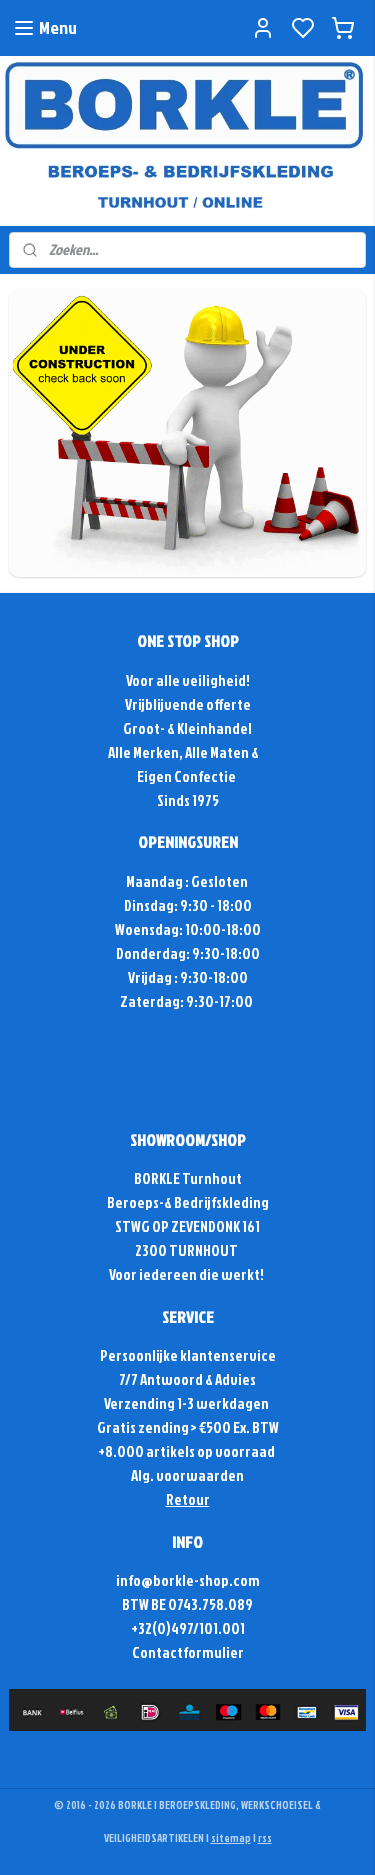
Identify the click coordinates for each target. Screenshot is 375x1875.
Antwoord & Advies (197, 1379)
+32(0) (151, 1628)
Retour (188, 1499)
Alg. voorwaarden (187, 1475)
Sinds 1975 (188, 800)
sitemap (231, 1838)
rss (265, 1838)
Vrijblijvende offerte (188, 704)
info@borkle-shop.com (188, 1580)
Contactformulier (188, 1652)
